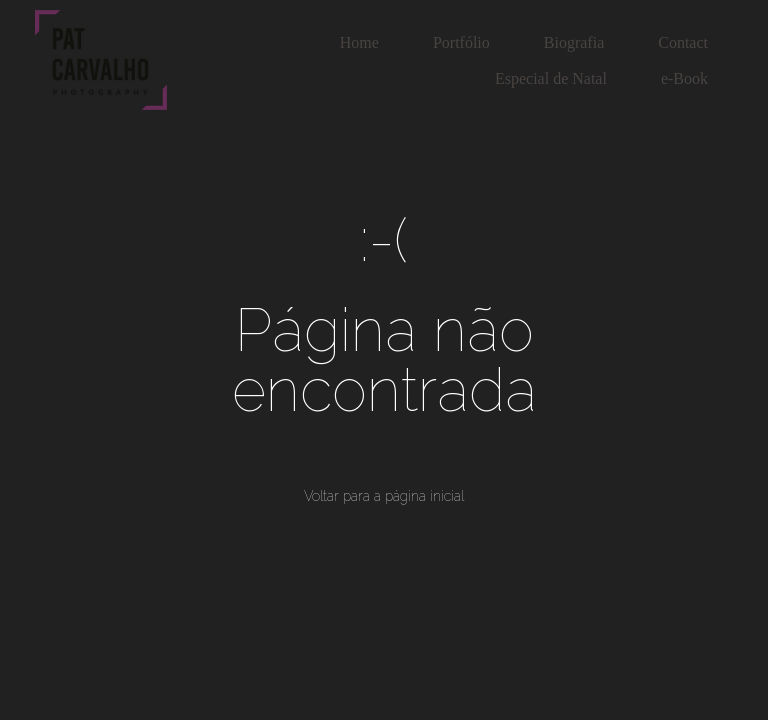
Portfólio (461, 42)
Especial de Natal (551, 78)
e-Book (684, 78)
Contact (683, 42)
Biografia (574, 42)
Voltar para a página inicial (384, 496)
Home (359, 42)
